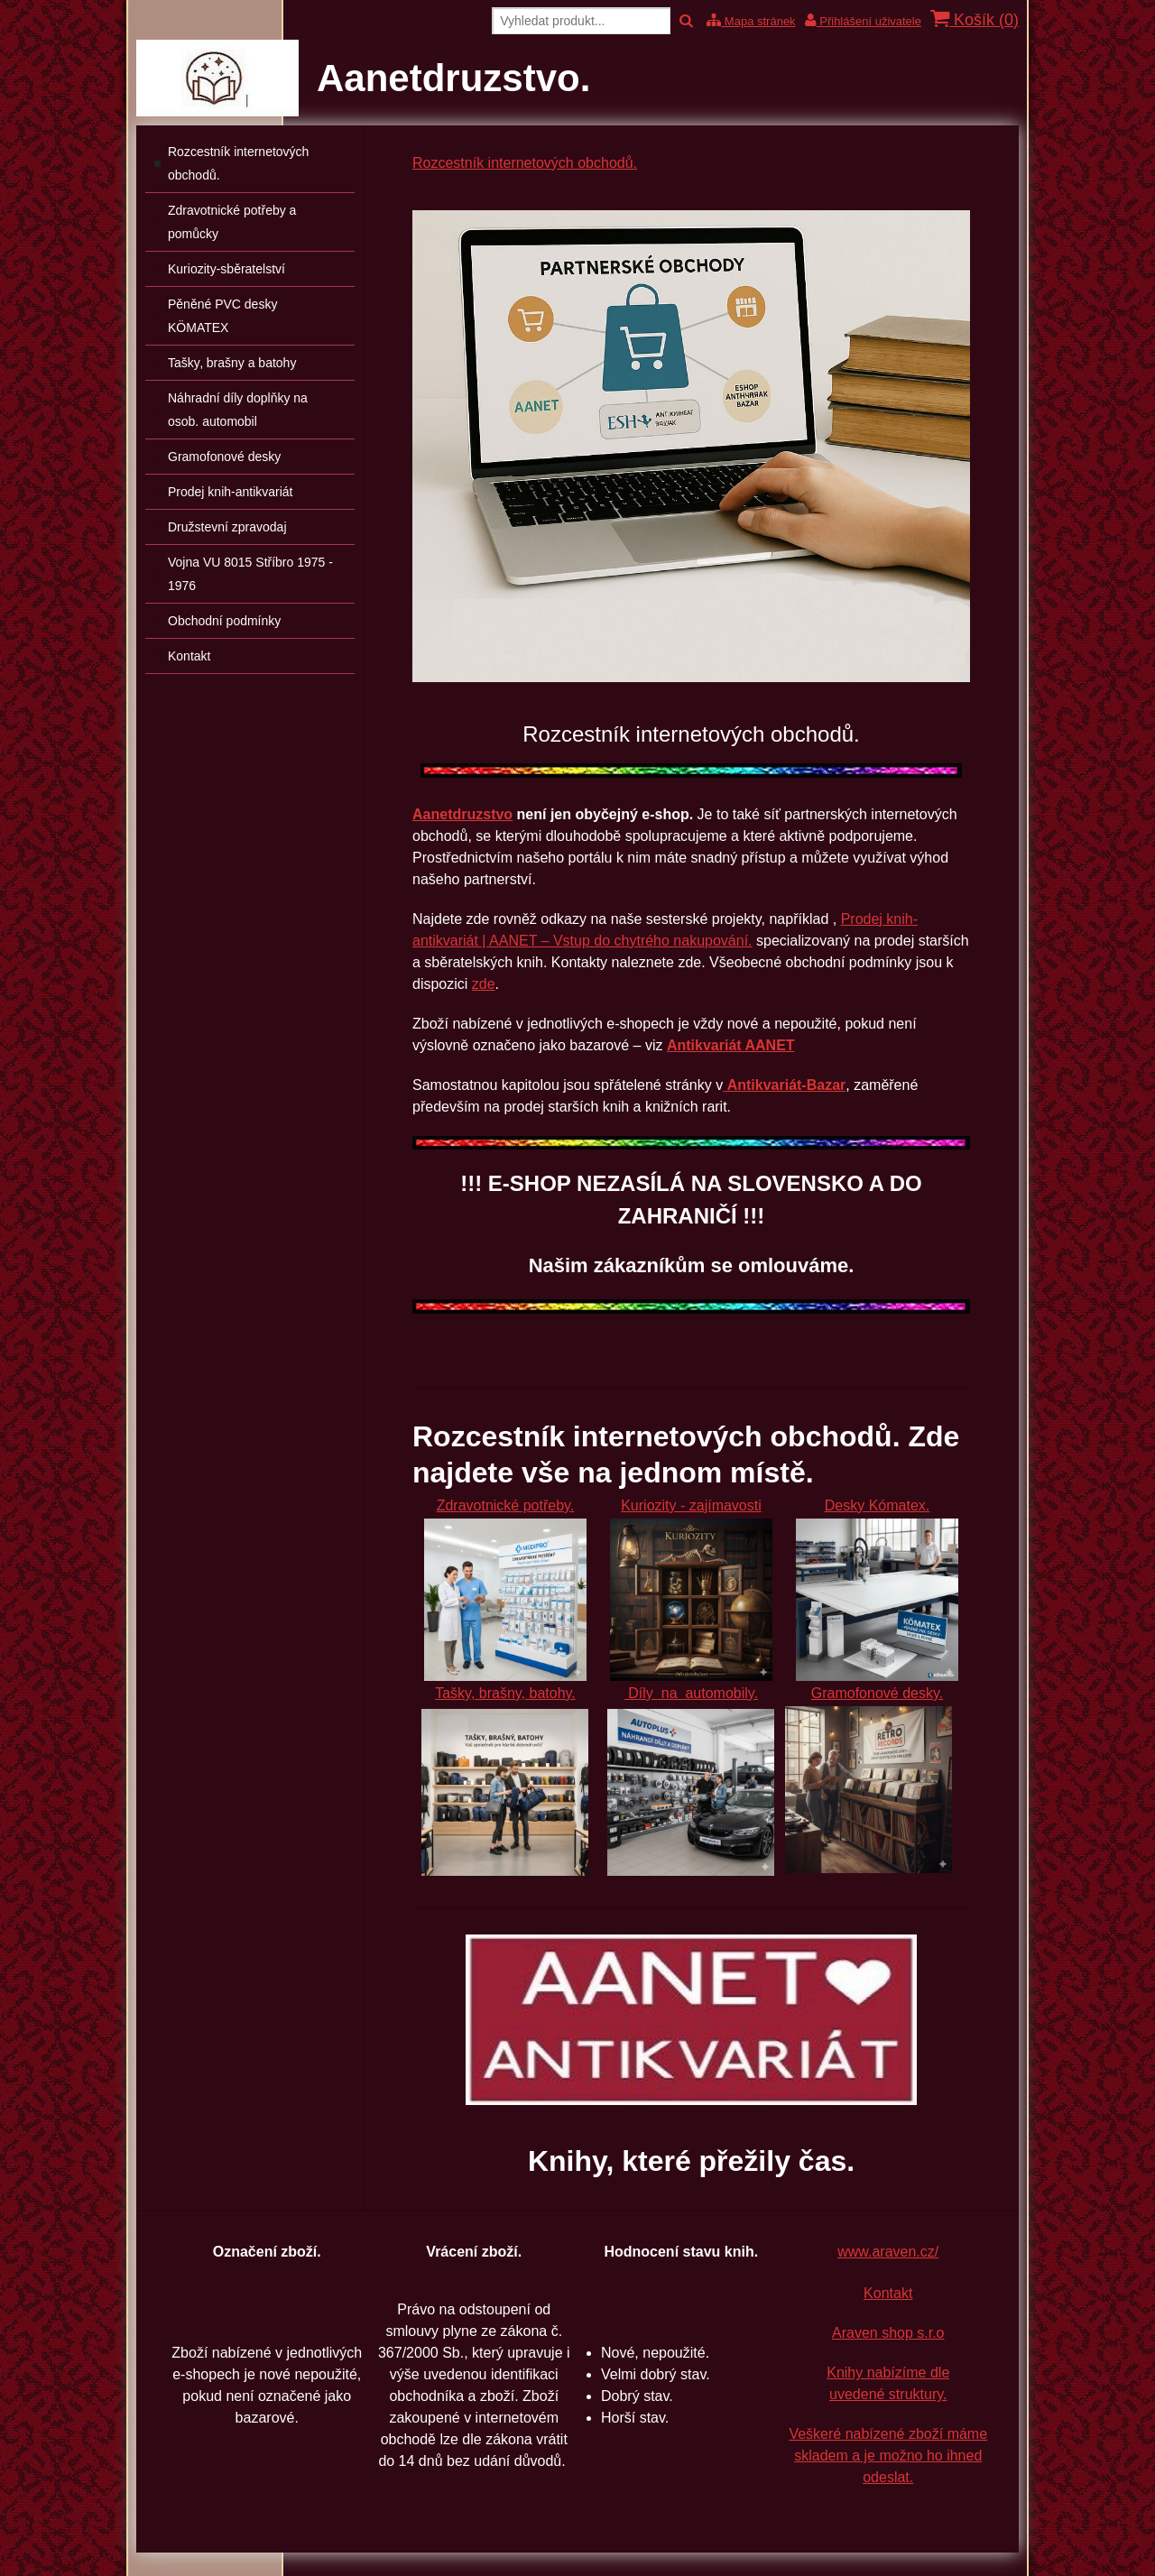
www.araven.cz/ (887, 2251)
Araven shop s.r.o (888, 2333)
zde (483, 984)
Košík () (974, 19)
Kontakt (888, 2293)
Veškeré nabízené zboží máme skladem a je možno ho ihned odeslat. (888, 2455)
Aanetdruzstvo (462, 814)
